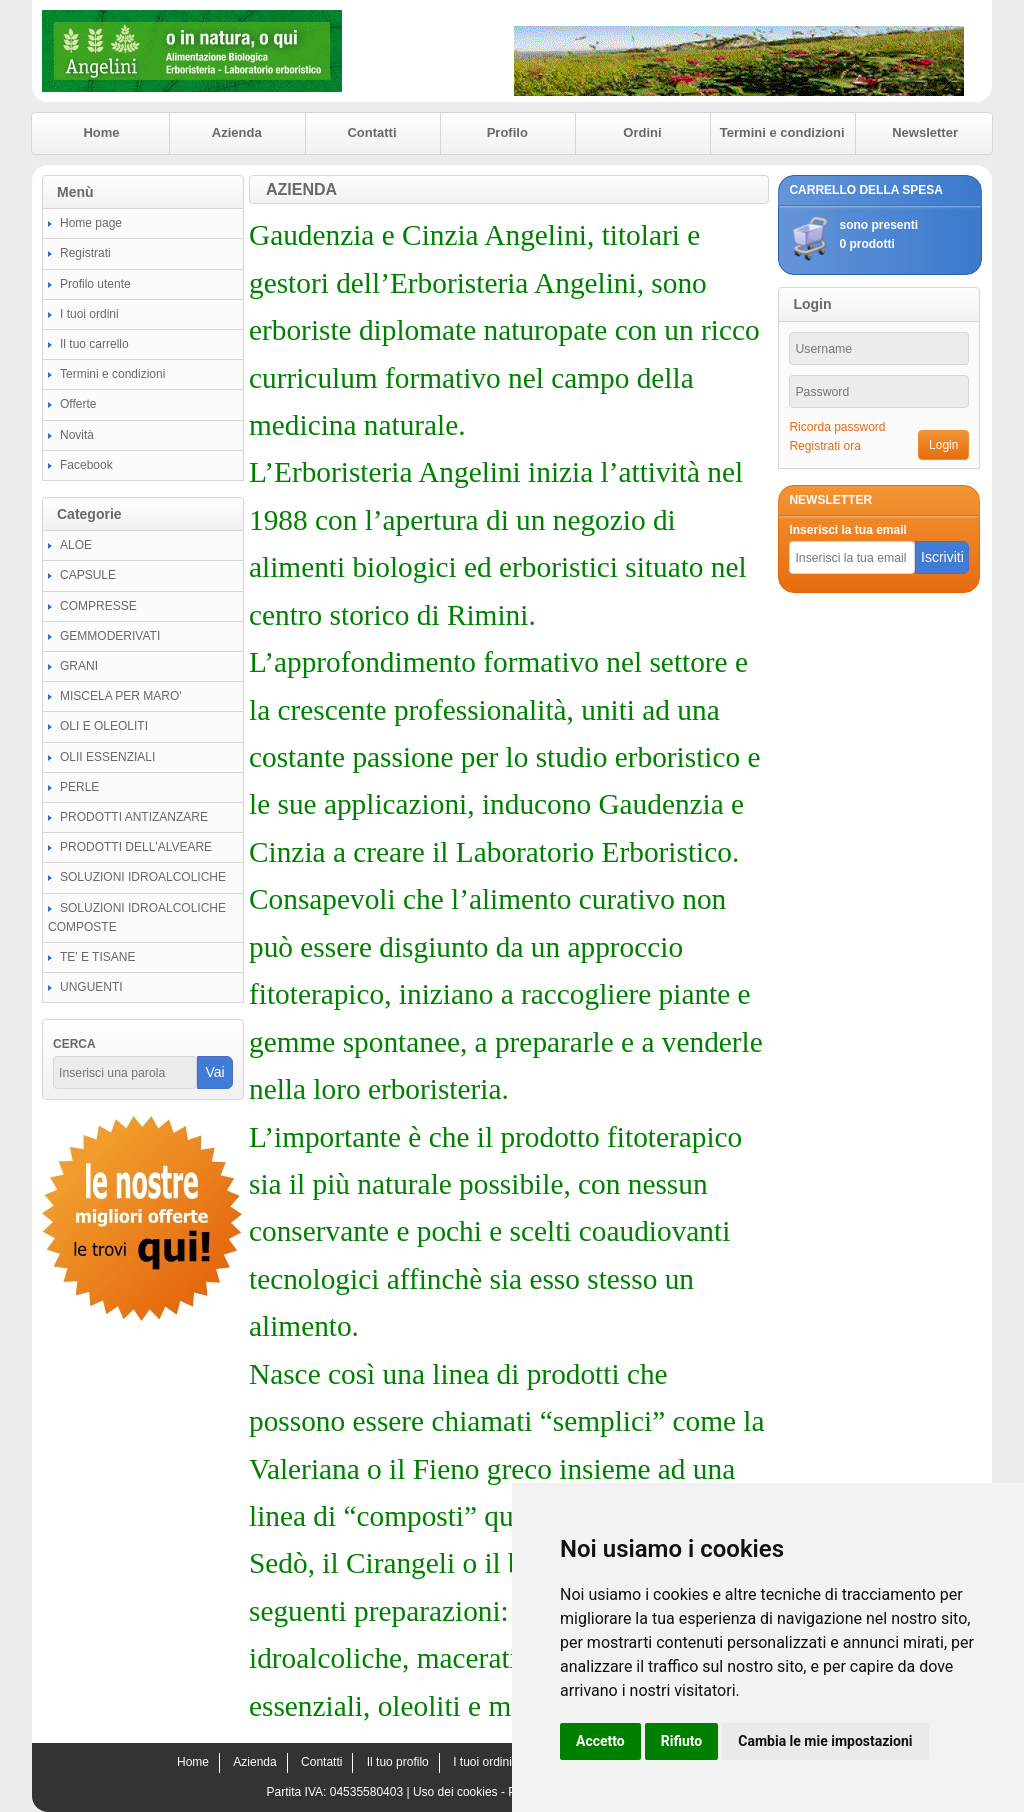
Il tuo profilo (398, 1762)
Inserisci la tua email (847, 530)
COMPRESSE (98, 606)
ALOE (76, 545)
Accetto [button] (600, 1741)
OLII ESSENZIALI (107, 757)
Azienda (237, 132)
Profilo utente (95, 284)
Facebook (86, 465)
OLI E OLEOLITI (104, 726)
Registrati (85, 253)
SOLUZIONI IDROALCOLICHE (143, 877)
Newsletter (925, 132)
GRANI (79, 666)
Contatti (371, 132)
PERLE (79, 787)
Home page (91, 223)
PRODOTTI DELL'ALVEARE (136, 847)
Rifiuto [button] (682, 1741)
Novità (77, 435)
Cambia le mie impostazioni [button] (825, 1741)
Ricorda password (837, 427)
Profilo (507, 132)
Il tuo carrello (94, 344)
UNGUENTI (91, 987)
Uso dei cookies (455, 1792)
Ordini (642, 132)
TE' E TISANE (97, 957)
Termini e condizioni (782, 132)
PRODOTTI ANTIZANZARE (134, 817)
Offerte (78, 404)
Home (101, 132)
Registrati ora (824, 446)
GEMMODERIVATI (110, 636)
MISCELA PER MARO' (121, 696)
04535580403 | (371, 1792)
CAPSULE (88, 575)
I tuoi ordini (89, 314)
